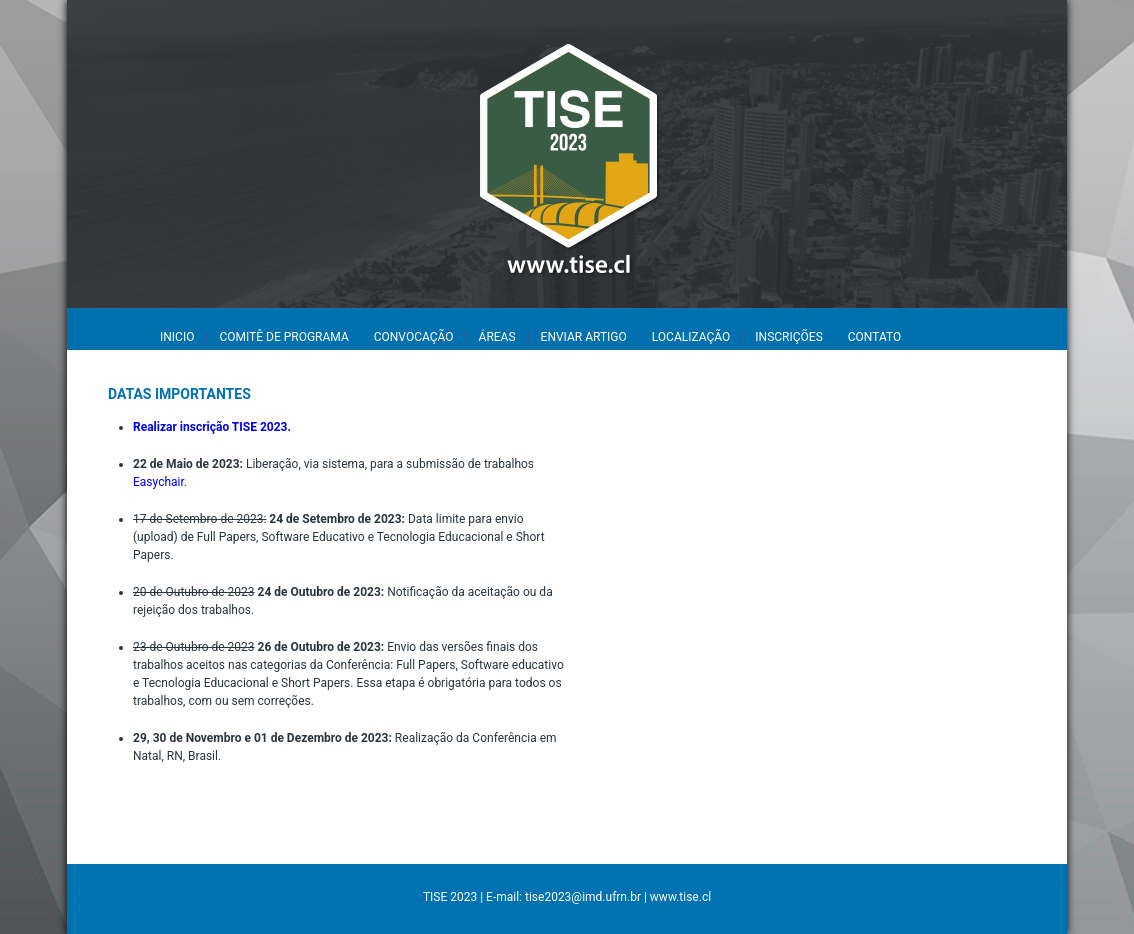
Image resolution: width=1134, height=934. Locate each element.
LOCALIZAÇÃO (691, 337)
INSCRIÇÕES (788, 337)
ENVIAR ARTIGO (584, 337)
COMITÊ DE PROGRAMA (283, 337)
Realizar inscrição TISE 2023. (212, 427)
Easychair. (160, 482)
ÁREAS (497, 337)
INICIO (177, 337)
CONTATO (874, 337)
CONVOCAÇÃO (414, 337)
